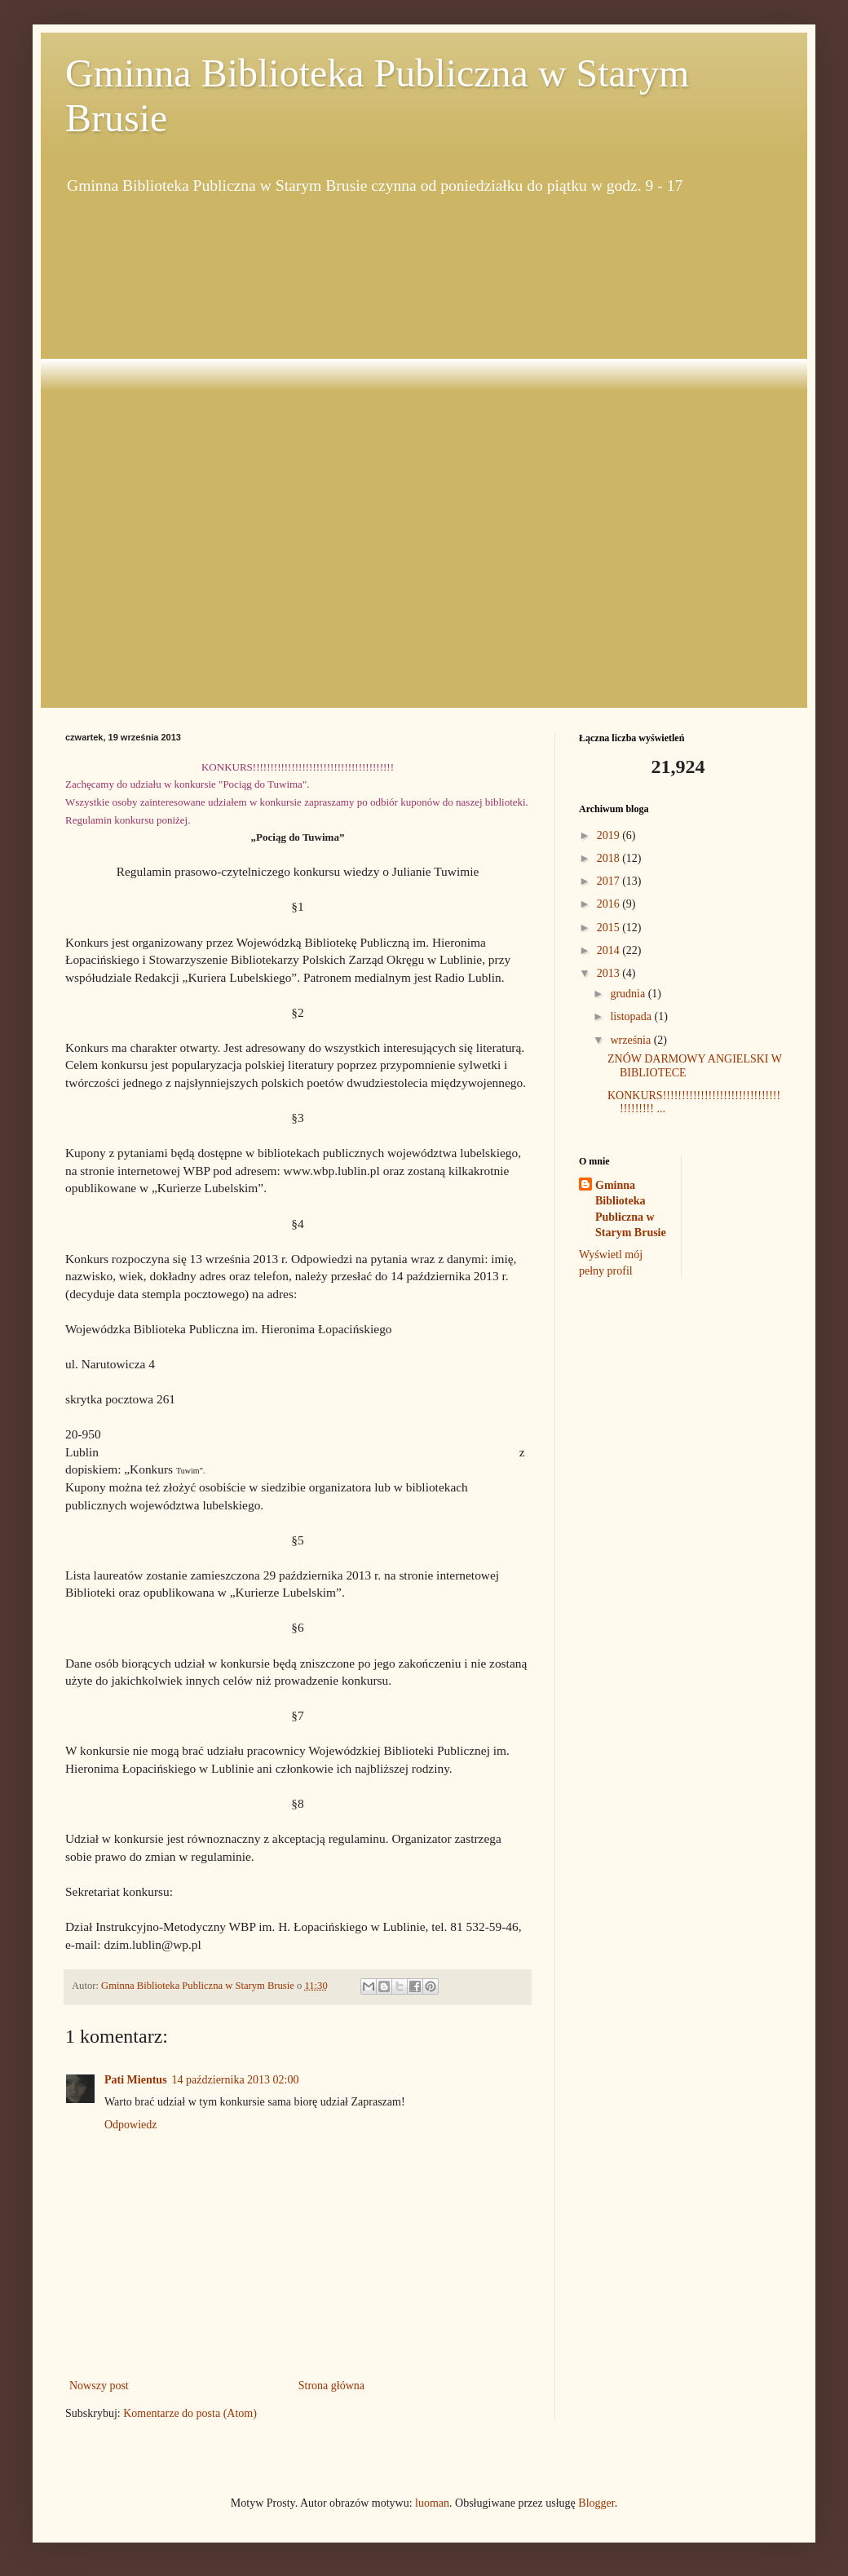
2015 (610, 927)
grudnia (628, 994)
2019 (610, 835)
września (631, 1040)
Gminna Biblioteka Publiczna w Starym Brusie (630, 1209)
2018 (610, 858)
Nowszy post (99, 2385)
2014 (610, 950)
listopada (632, 1016)
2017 (610, 881)
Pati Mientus (135, 2080)
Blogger (596, 2503)
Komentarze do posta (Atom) (190, 2413)
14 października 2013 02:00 (235, 2080)
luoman (432, 2503)
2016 (610, 904)
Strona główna (331, 2385)
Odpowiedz (130, 2125)
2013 (610, 973)
